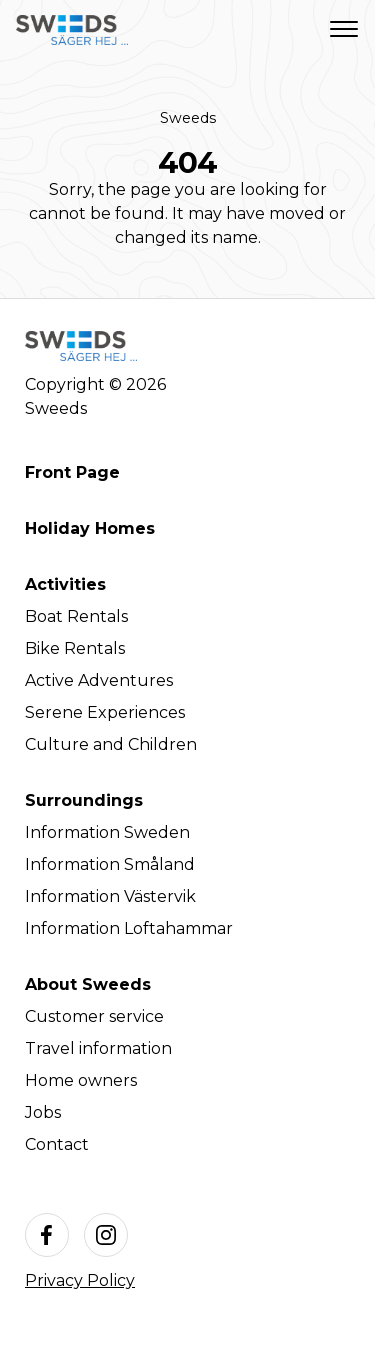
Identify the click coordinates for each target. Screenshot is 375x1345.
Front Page (72, 472)
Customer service (94, 1016)
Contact (57, 1144)
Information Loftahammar (129, 928)
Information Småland (110, 864)
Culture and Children (111, 744)
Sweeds (188, 118)
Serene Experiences (105, 712)
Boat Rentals (76, 616)
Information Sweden (107, 832)
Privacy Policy (80, 1280)
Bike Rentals (75, 648)
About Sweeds (88, 984)
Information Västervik (110, 896)
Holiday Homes (90, 528)
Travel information (98, 1048)
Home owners (81, 1080)
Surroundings (84, 800)
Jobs (43, 1112)
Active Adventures (99, 680)
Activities (65, 584)
